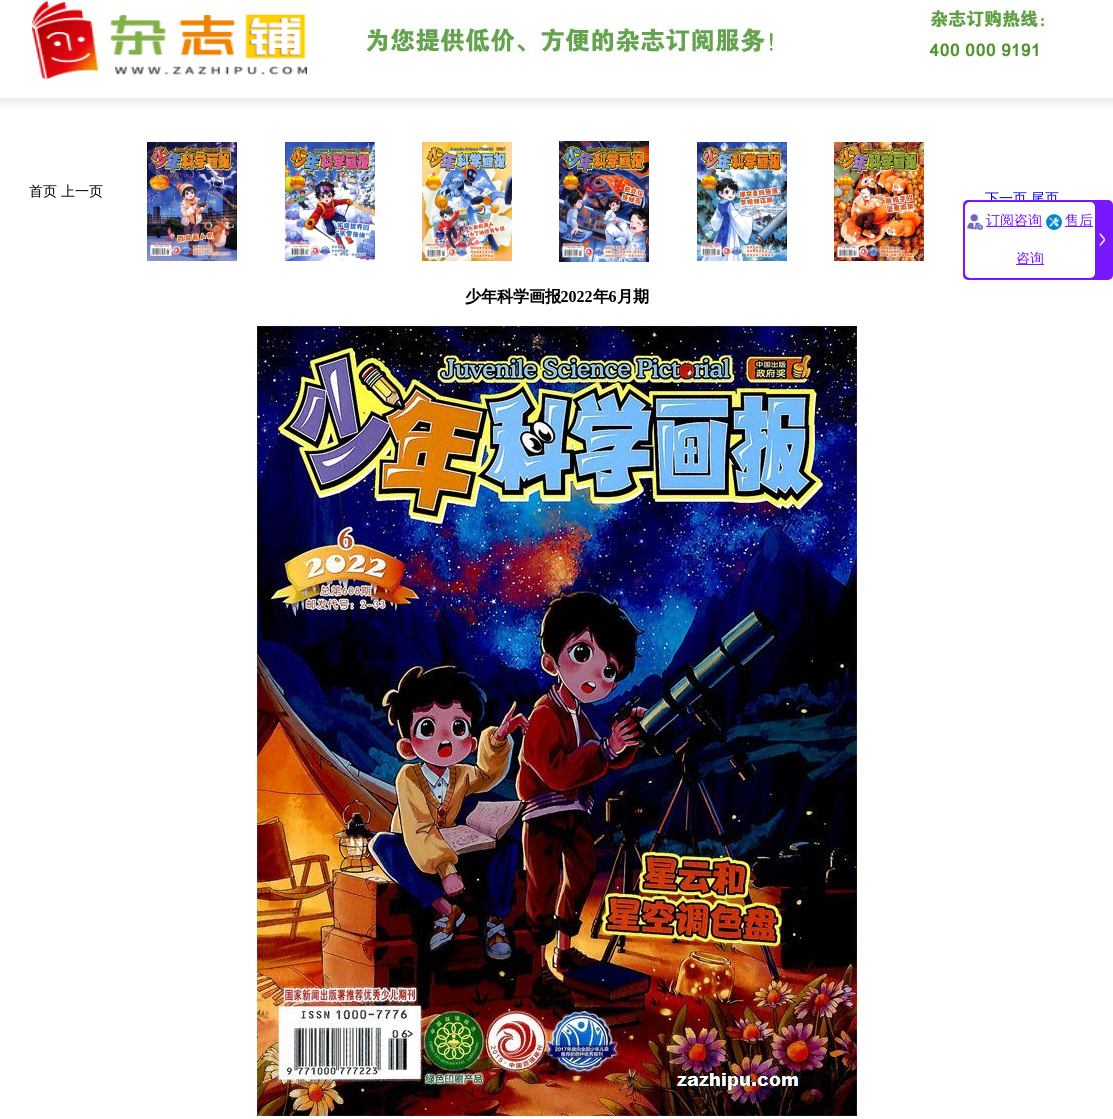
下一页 (1006, 198)
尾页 (1045, 198)
